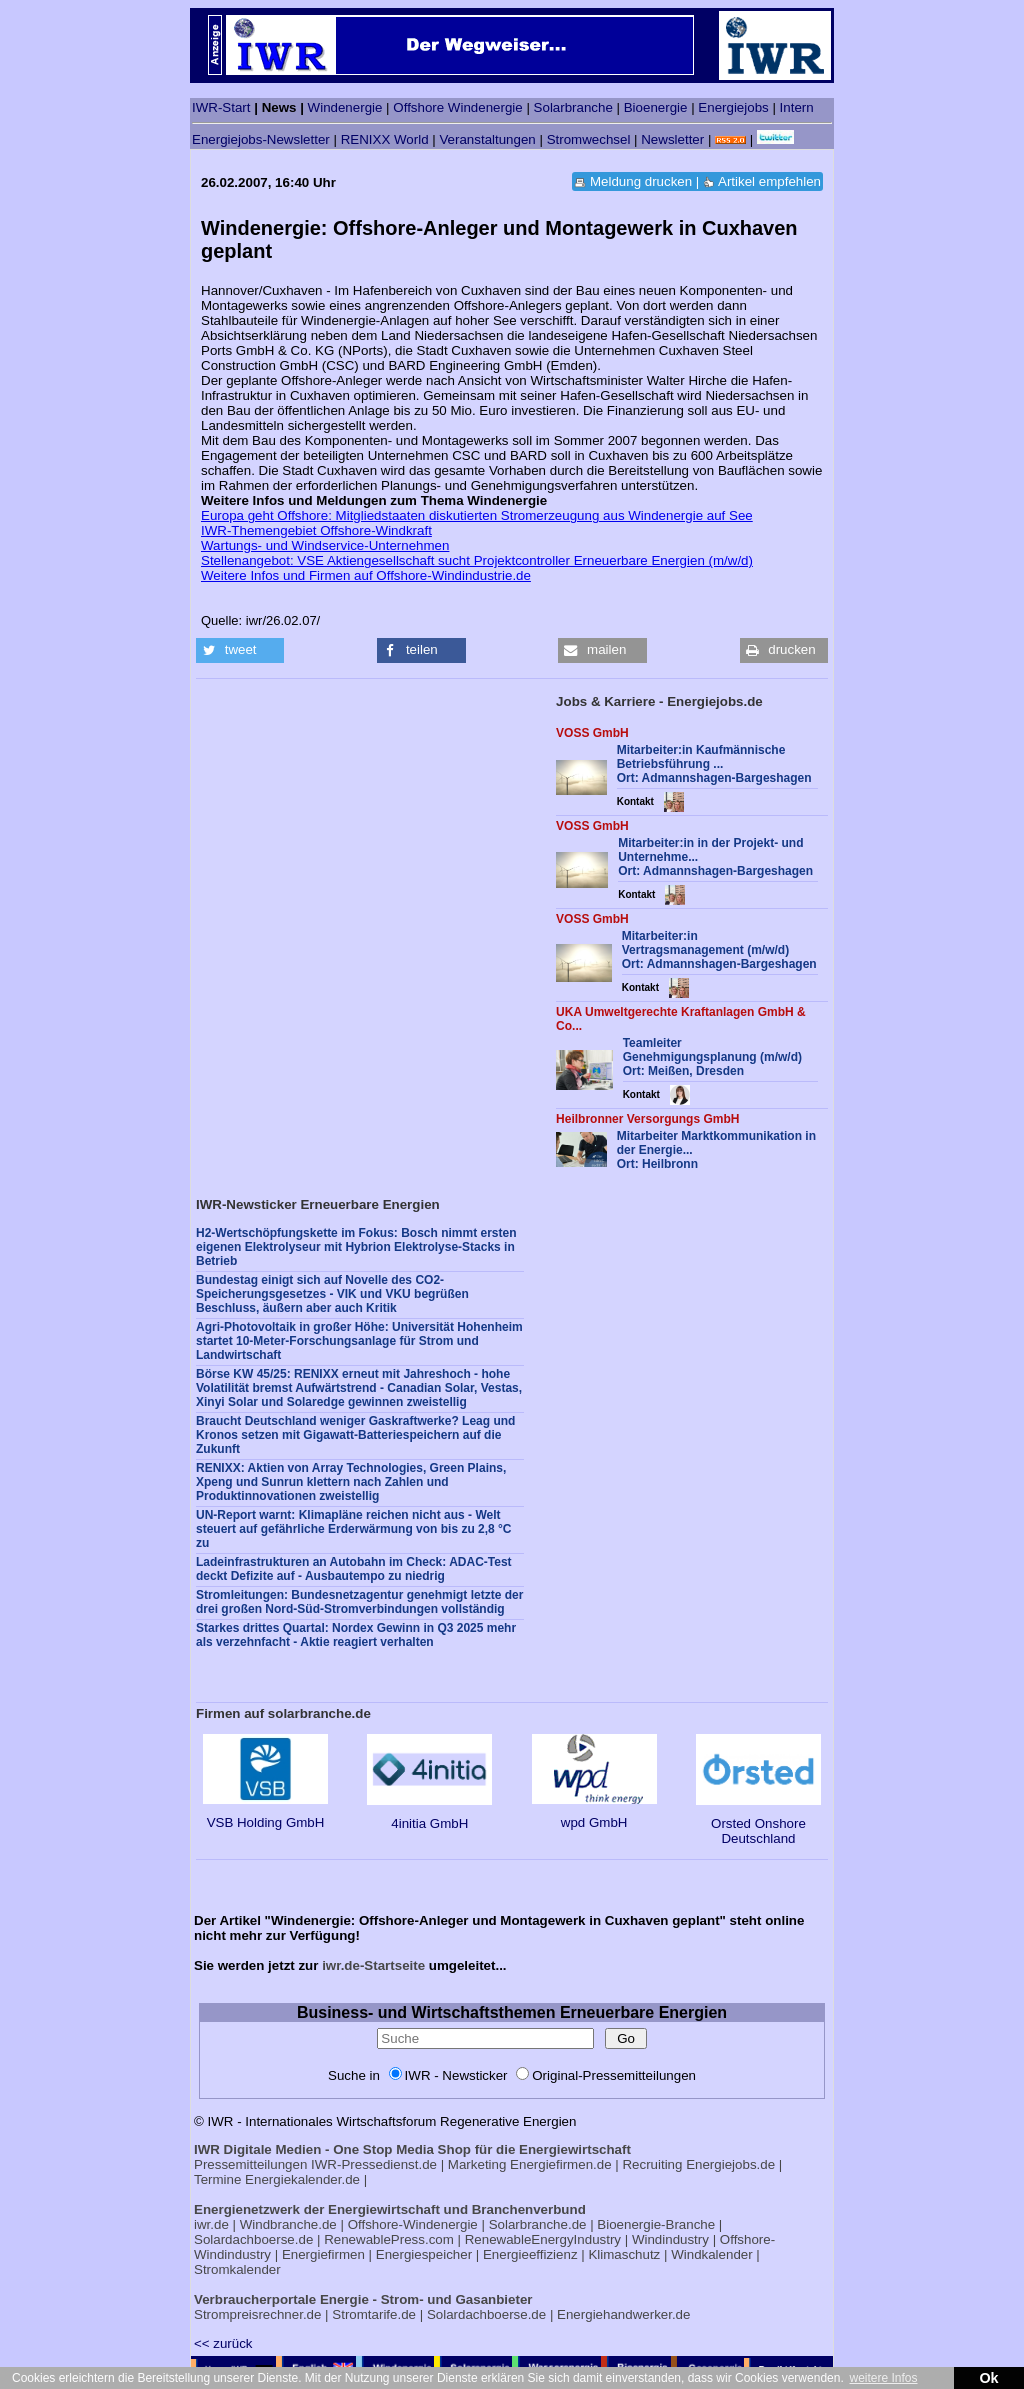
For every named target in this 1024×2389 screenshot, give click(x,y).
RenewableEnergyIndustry (543, 2239)
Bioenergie (656, 107)
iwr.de (211, 2224)
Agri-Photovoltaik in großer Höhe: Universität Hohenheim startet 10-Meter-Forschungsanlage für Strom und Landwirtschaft (359, 1341)
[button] (240, 650)
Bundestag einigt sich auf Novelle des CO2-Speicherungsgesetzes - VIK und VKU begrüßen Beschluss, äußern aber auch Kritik (332, 1294)
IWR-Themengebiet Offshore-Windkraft (316, 530)
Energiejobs (733, 107)
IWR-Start (221, 107)
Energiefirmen (323, 2254)
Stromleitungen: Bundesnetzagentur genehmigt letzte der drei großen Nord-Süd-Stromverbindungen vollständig (359, 1602)
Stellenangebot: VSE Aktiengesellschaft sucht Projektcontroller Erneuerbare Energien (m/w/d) (477, 560)
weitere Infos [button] (883, 2378)
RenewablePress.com (389, 2239)
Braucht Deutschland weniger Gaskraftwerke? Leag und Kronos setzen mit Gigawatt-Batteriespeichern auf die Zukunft (355, 1435)
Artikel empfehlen (769, 181)
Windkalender (712, 2254)
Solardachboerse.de (253, 2239)
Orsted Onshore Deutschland (758, 1823)
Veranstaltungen (487, 139)
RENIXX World (385, 139)
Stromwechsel (589, 139)
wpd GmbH (594, 1815)
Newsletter (672, 139)
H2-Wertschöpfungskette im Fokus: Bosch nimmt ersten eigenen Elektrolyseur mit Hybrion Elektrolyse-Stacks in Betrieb (356, 1247)
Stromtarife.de (374, 2314)
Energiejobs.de (730, 2164)
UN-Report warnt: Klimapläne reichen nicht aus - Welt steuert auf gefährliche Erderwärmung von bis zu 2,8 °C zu (354, 1529)
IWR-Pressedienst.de (374, 2164)
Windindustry (670, 2239)
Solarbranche (573, 107)
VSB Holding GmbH (265, 1815)
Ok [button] (988, 2378)
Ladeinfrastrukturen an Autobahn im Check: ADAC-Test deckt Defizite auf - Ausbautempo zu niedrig (354, 1569)
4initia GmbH (429, 1816)
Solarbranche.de (538, 2224)
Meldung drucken (641, 181)
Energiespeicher (424, 2254)
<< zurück (223, 2343)
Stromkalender (237, 2269)
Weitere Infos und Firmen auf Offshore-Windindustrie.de (366, 575)
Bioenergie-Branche (656, 2224)
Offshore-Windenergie (413, 2224)
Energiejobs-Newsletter (261, 139)
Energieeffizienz (530, 2254)
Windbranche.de (288, 2224)
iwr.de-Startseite (373, 1965)
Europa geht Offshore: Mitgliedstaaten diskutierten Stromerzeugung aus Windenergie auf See (477, 515)
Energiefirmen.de (561, 2164)
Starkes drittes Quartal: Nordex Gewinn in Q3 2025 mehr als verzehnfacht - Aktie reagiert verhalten (356, 1635)
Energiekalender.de (302, 2179)
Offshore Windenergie (457, 107)
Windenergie (345, 107)
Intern (797, 107)
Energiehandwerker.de (623, 2314)
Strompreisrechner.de (257, 2314)
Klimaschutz (624, 2254)
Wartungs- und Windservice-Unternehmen (325, 545)
